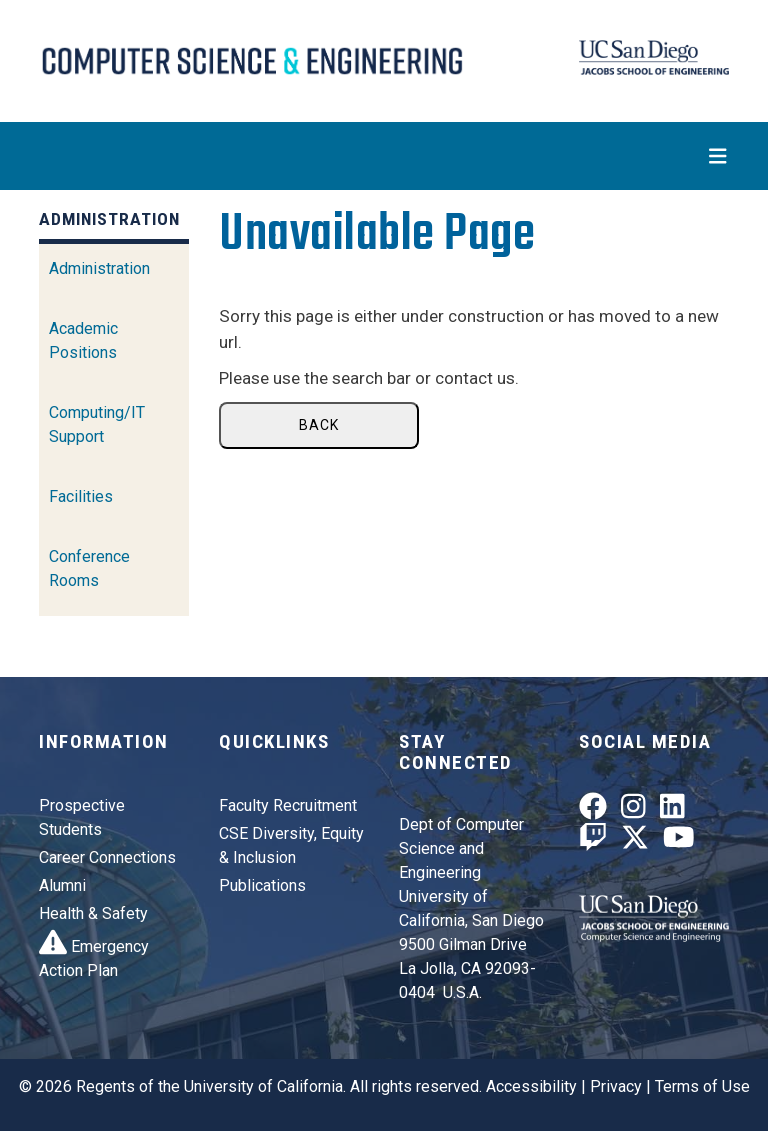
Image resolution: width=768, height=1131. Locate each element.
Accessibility (531, 1086)
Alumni (62, 885)
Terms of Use (702, 1086)
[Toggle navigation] (384, 156)
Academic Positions (83, 340)
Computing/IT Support (97, 424)
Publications (262, 885)
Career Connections (107, 857)
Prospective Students (82, 817)
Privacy (616, 1086)
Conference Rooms (89, 568)
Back (319, 425)
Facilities (81, 496)
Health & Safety (93, 913)
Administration (99, 268)
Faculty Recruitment (288, 805)
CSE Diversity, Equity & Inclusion (291, 845)
